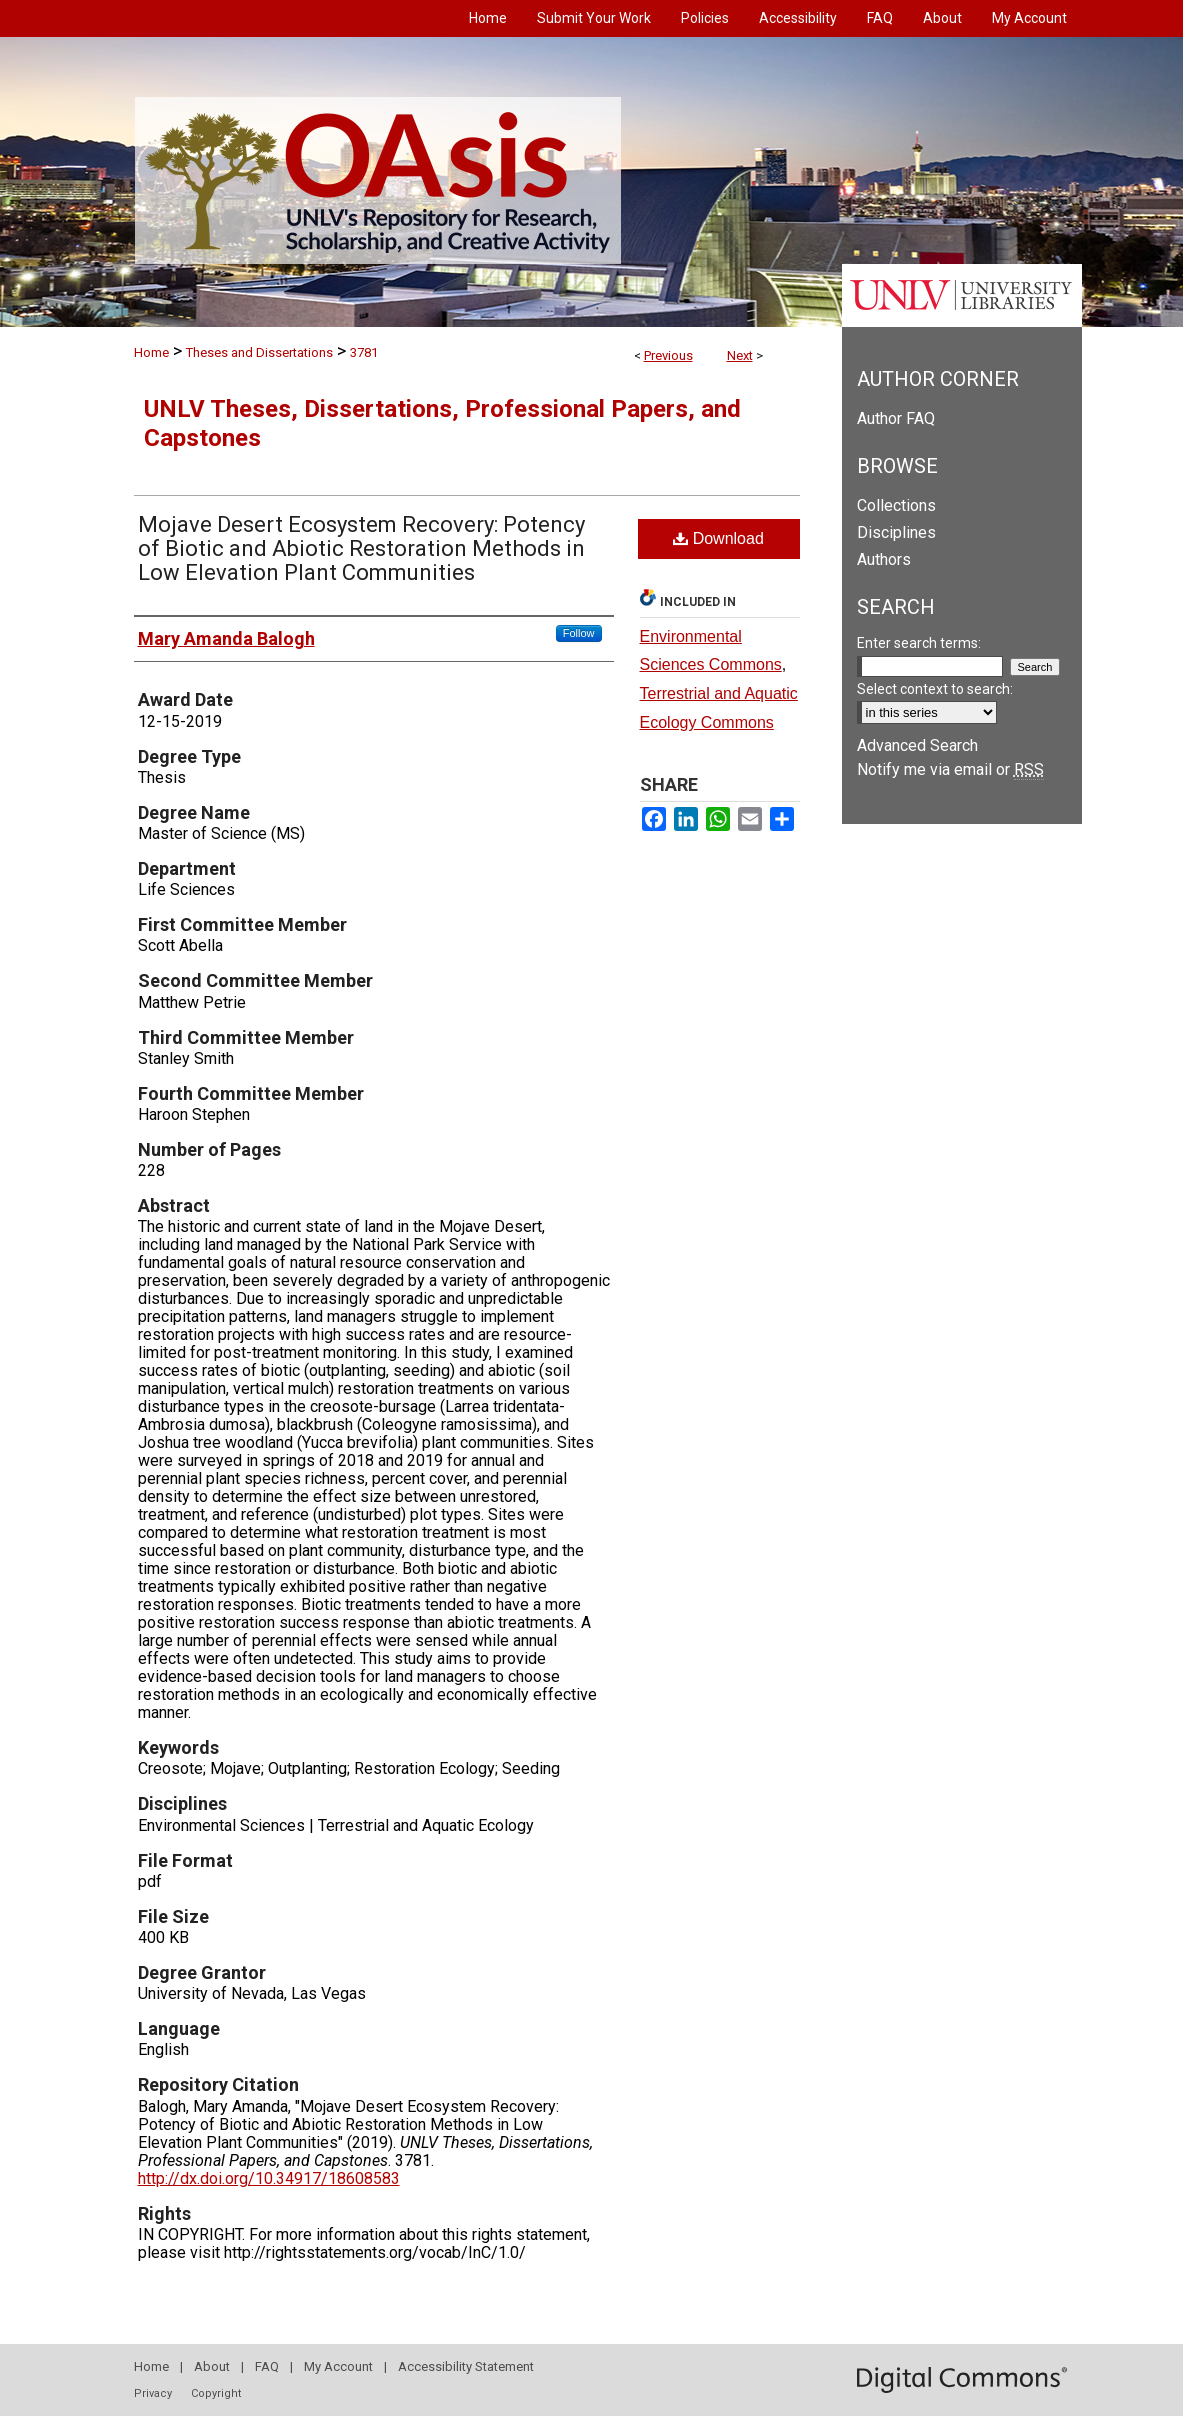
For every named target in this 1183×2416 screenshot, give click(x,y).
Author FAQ (896, 418)
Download (718, 538)
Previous (668, 355)
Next (740, 355)
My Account (338, 2366)
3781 (364, 352)
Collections (896, 505)
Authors (884, 559)
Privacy (153, 2393)
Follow (579, 633)
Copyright (216, 2393)
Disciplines (896, 532)
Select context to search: (935, 689)
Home (151, 352)
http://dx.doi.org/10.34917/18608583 (269, 2178)
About (212, 2366)
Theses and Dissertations (259, 352)
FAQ (267, 2366)
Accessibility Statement (466, 2366)
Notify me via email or (950, 769)
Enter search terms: (919, 643)
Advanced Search (917, 745)
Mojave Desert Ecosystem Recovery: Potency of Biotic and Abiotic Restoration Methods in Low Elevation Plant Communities (361, 548)
